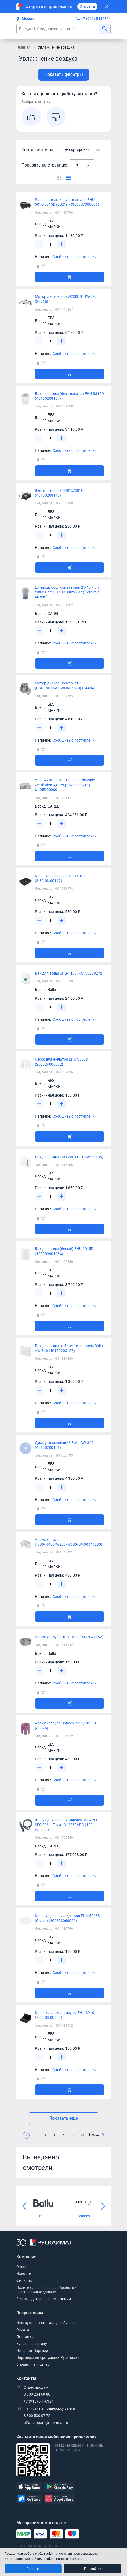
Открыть (87, 6)
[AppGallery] (59, 2499)
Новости (23, 2274)
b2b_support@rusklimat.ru (46, 2422)
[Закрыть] (106, 6)
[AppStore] (29, 2487)
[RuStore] (29, 2499)
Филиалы (24, 2280)
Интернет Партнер (32, 2350)
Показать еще (63, 2118)
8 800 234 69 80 (37, 2394)
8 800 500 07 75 (37, 2415)
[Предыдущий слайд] (24, 2206)
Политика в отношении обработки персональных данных (46, 2289)
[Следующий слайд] (102, 2206)
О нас (21, 2267)
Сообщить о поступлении (74, 257)
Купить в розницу (31, 2343)
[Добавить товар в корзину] (69, 277)
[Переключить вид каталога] (59, 177)
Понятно (33, 2569)
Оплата (22, 2330)
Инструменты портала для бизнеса (46, 2323)
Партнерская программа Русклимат (48, 2357)
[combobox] (80, 150)
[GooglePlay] (59, 2487)
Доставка (25, 2336)
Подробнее (92, 2569)
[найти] (104, 29)
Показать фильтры (63, 74)
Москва (25, 19)
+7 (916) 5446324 (96, 19)
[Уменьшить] (39, 244)
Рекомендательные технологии (43, 2299)
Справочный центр (33, 2364)
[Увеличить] (61, 244)
